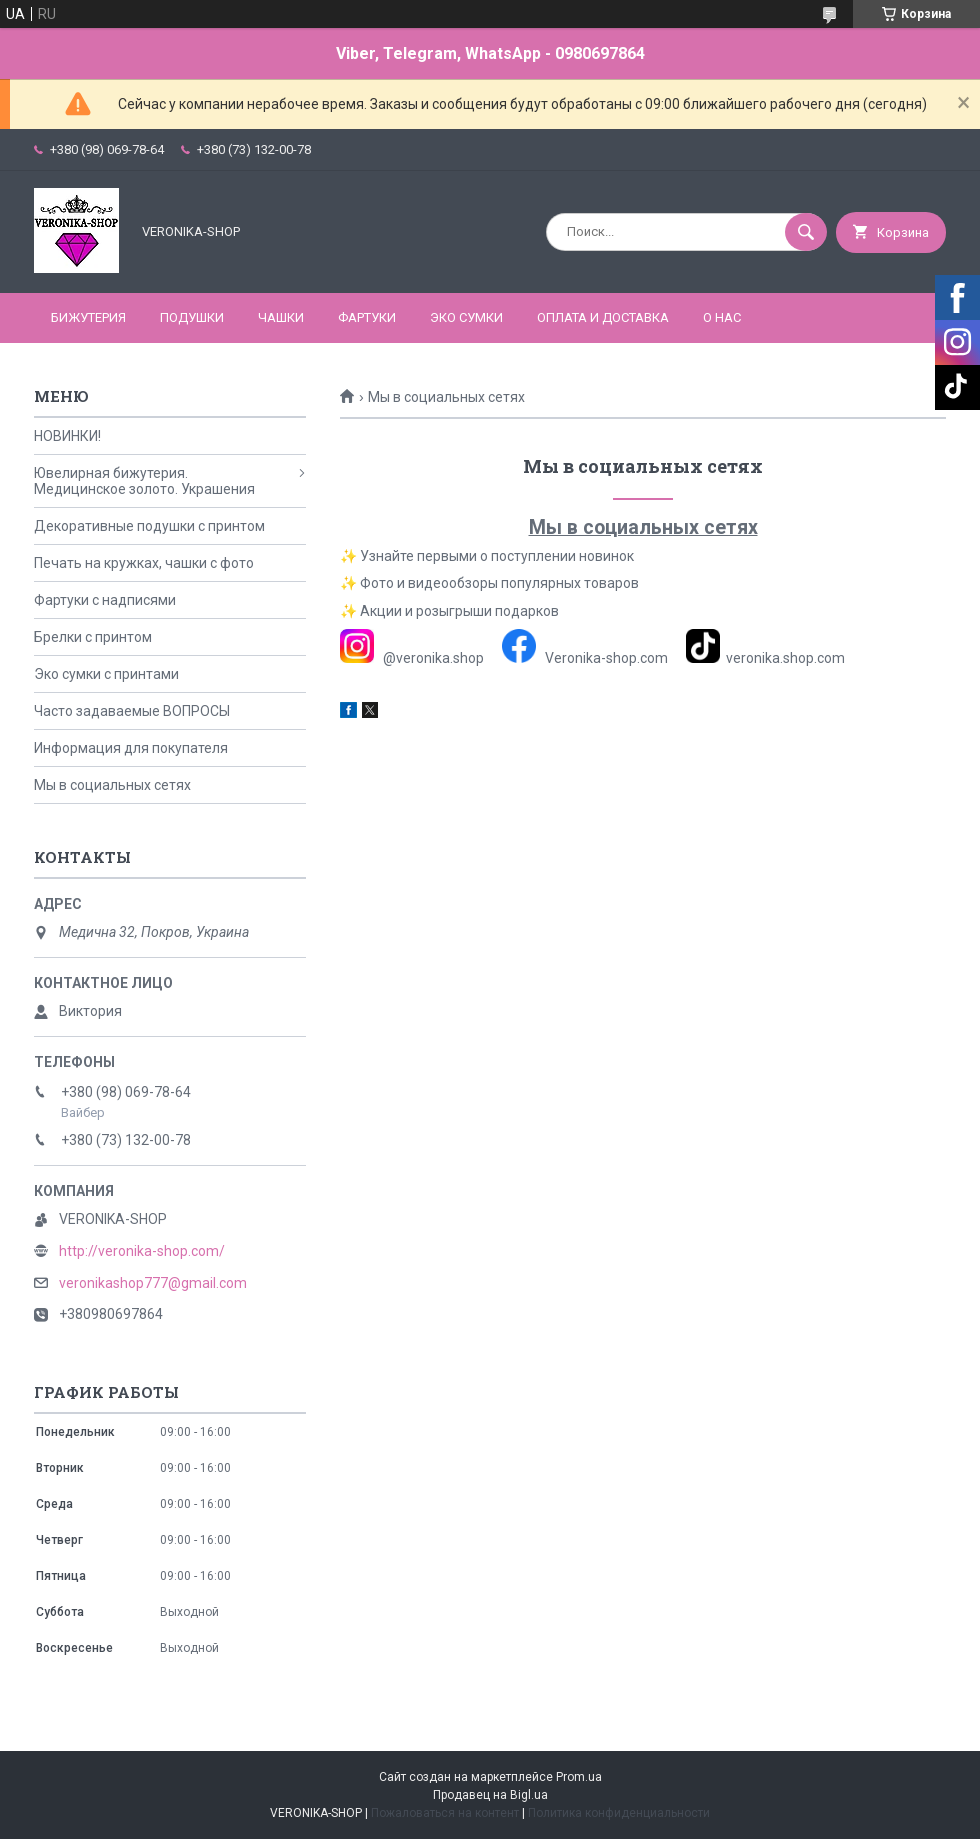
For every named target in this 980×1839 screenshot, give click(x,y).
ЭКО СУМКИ (466, 317)
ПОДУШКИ (192, 317)
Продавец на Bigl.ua (490, 1795)
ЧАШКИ (281, 317)
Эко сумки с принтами (106, 674)
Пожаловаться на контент (445, 1813)
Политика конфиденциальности (619, 1813)
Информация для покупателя (131, 748)
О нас (722, 317)
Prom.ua (579, 1777)
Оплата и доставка (603, 317)
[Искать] (806, 232)
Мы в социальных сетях (112, 785)
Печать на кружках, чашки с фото (144, 563)
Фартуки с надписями (105, 600)
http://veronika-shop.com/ (142, 1251)
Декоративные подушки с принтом (149, 526)
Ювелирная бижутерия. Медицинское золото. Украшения (144, 481)
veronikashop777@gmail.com (153, 1283)
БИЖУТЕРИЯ (88, 317)
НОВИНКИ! (67, 436)
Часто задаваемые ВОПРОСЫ (132, 711)
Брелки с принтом (93, 637)
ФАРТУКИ (367, 317)
